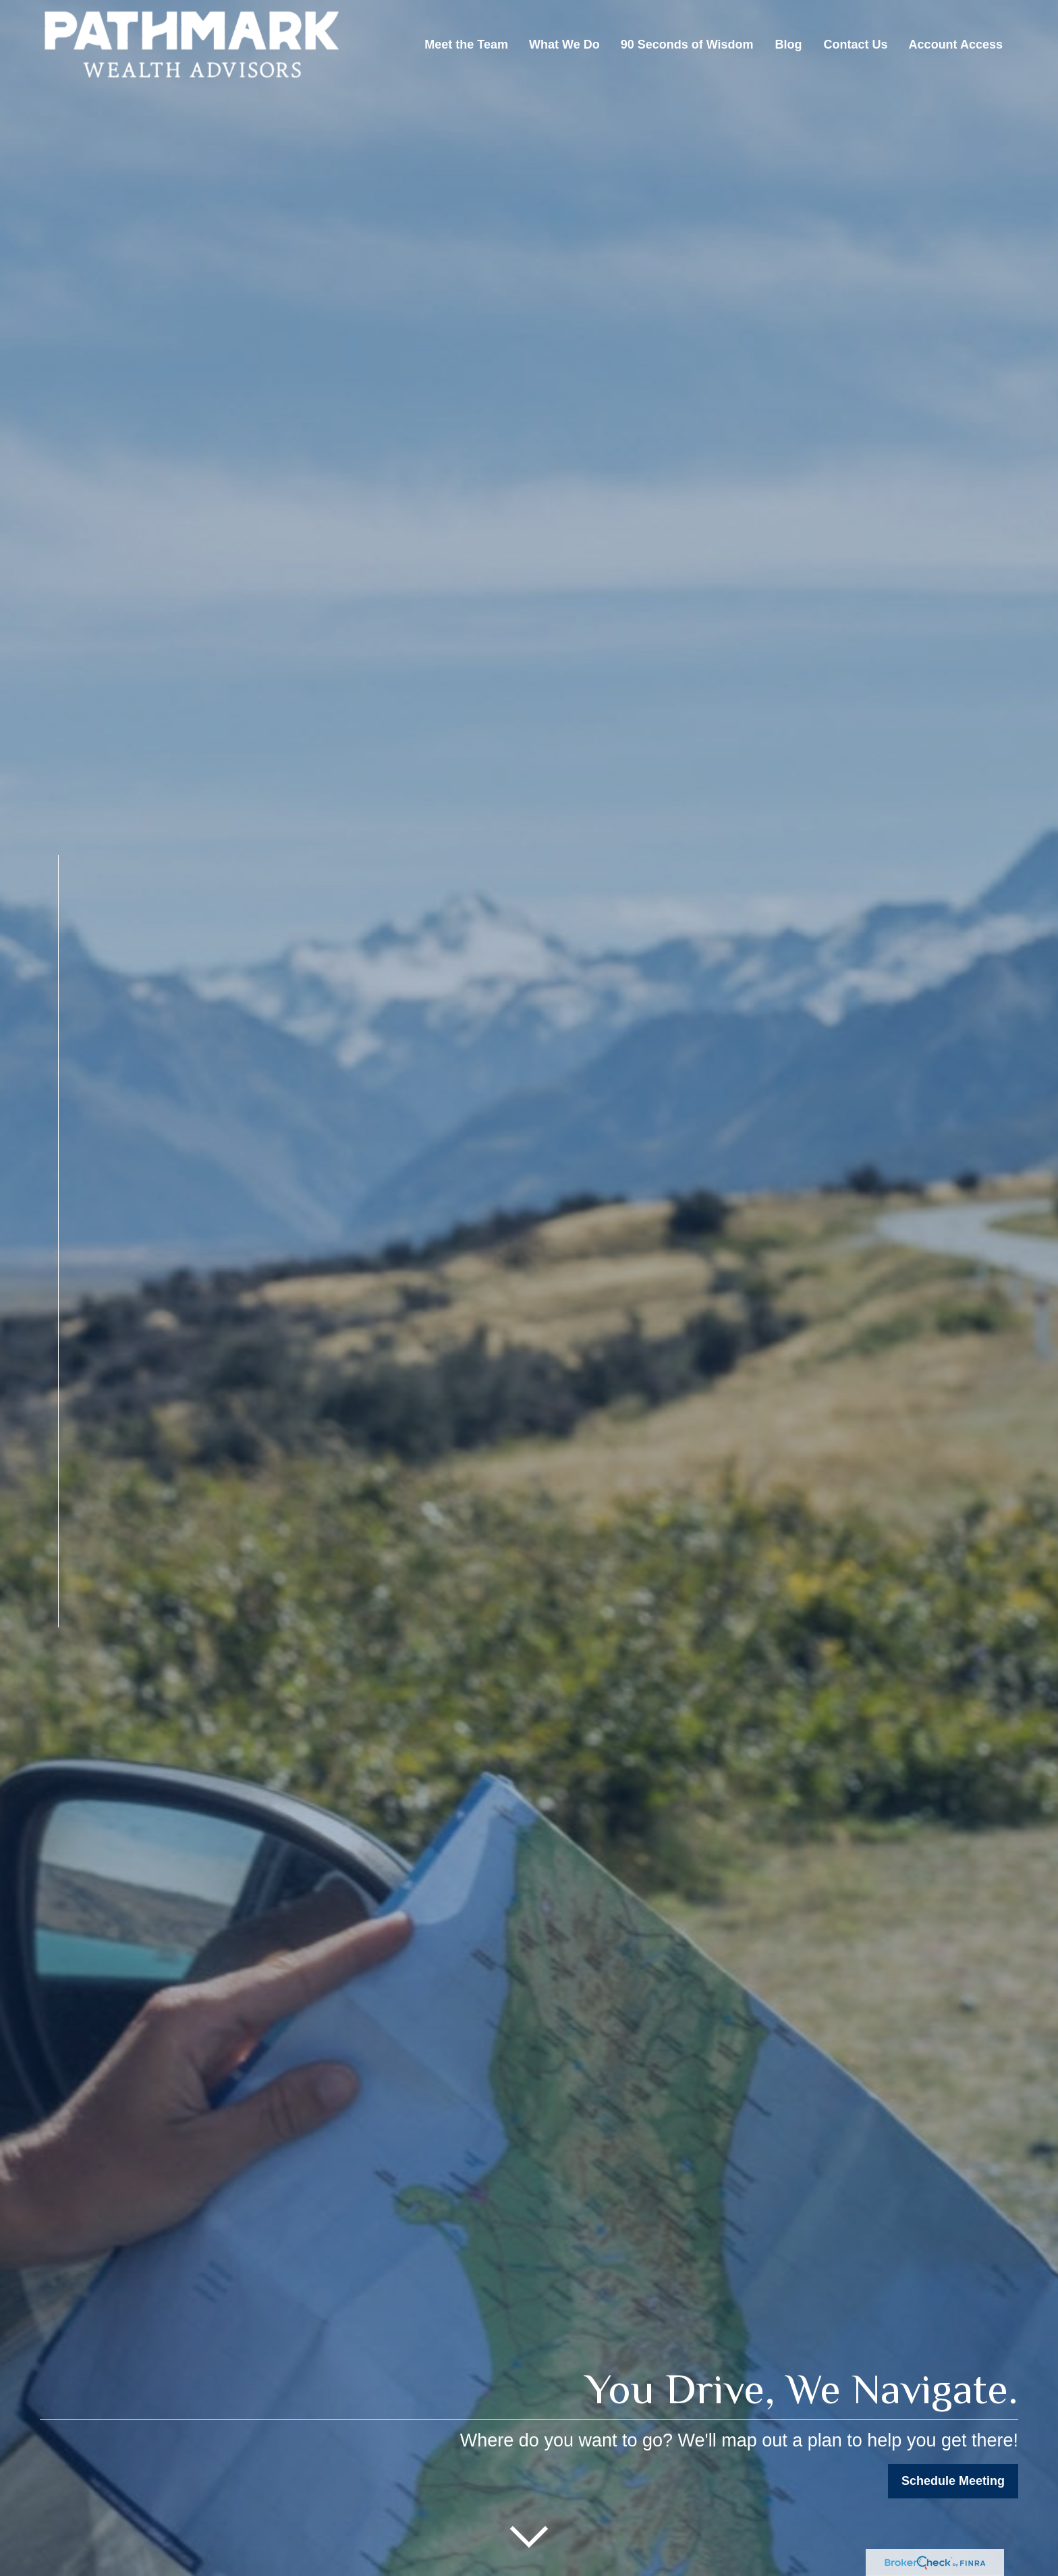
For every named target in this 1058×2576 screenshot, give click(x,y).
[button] (466, 44)
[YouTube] (37, 1713)
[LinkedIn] (51, 1688)
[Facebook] (58, 1662)
